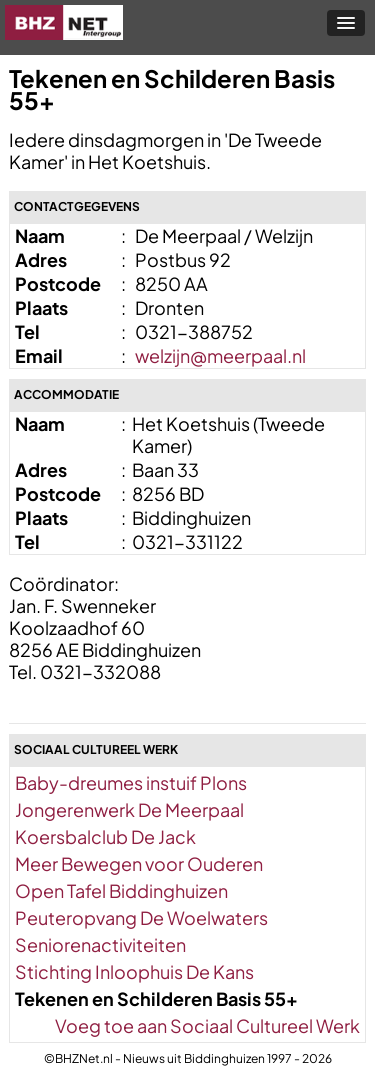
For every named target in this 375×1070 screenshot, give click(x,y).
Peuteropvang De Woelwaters (141, 917)
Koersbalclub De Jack (105, 836)
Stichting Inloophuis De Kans (134, 971)
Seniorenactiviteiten (100, 944)
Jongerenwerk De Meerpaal (129, 809)
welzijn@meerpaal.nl (220, 355)
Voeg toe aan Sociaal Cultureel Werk (207, 1025)
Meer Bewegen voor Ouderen (139, 863)
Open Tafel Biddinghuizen (121, 890)
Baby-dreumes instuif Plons (131, 782)
